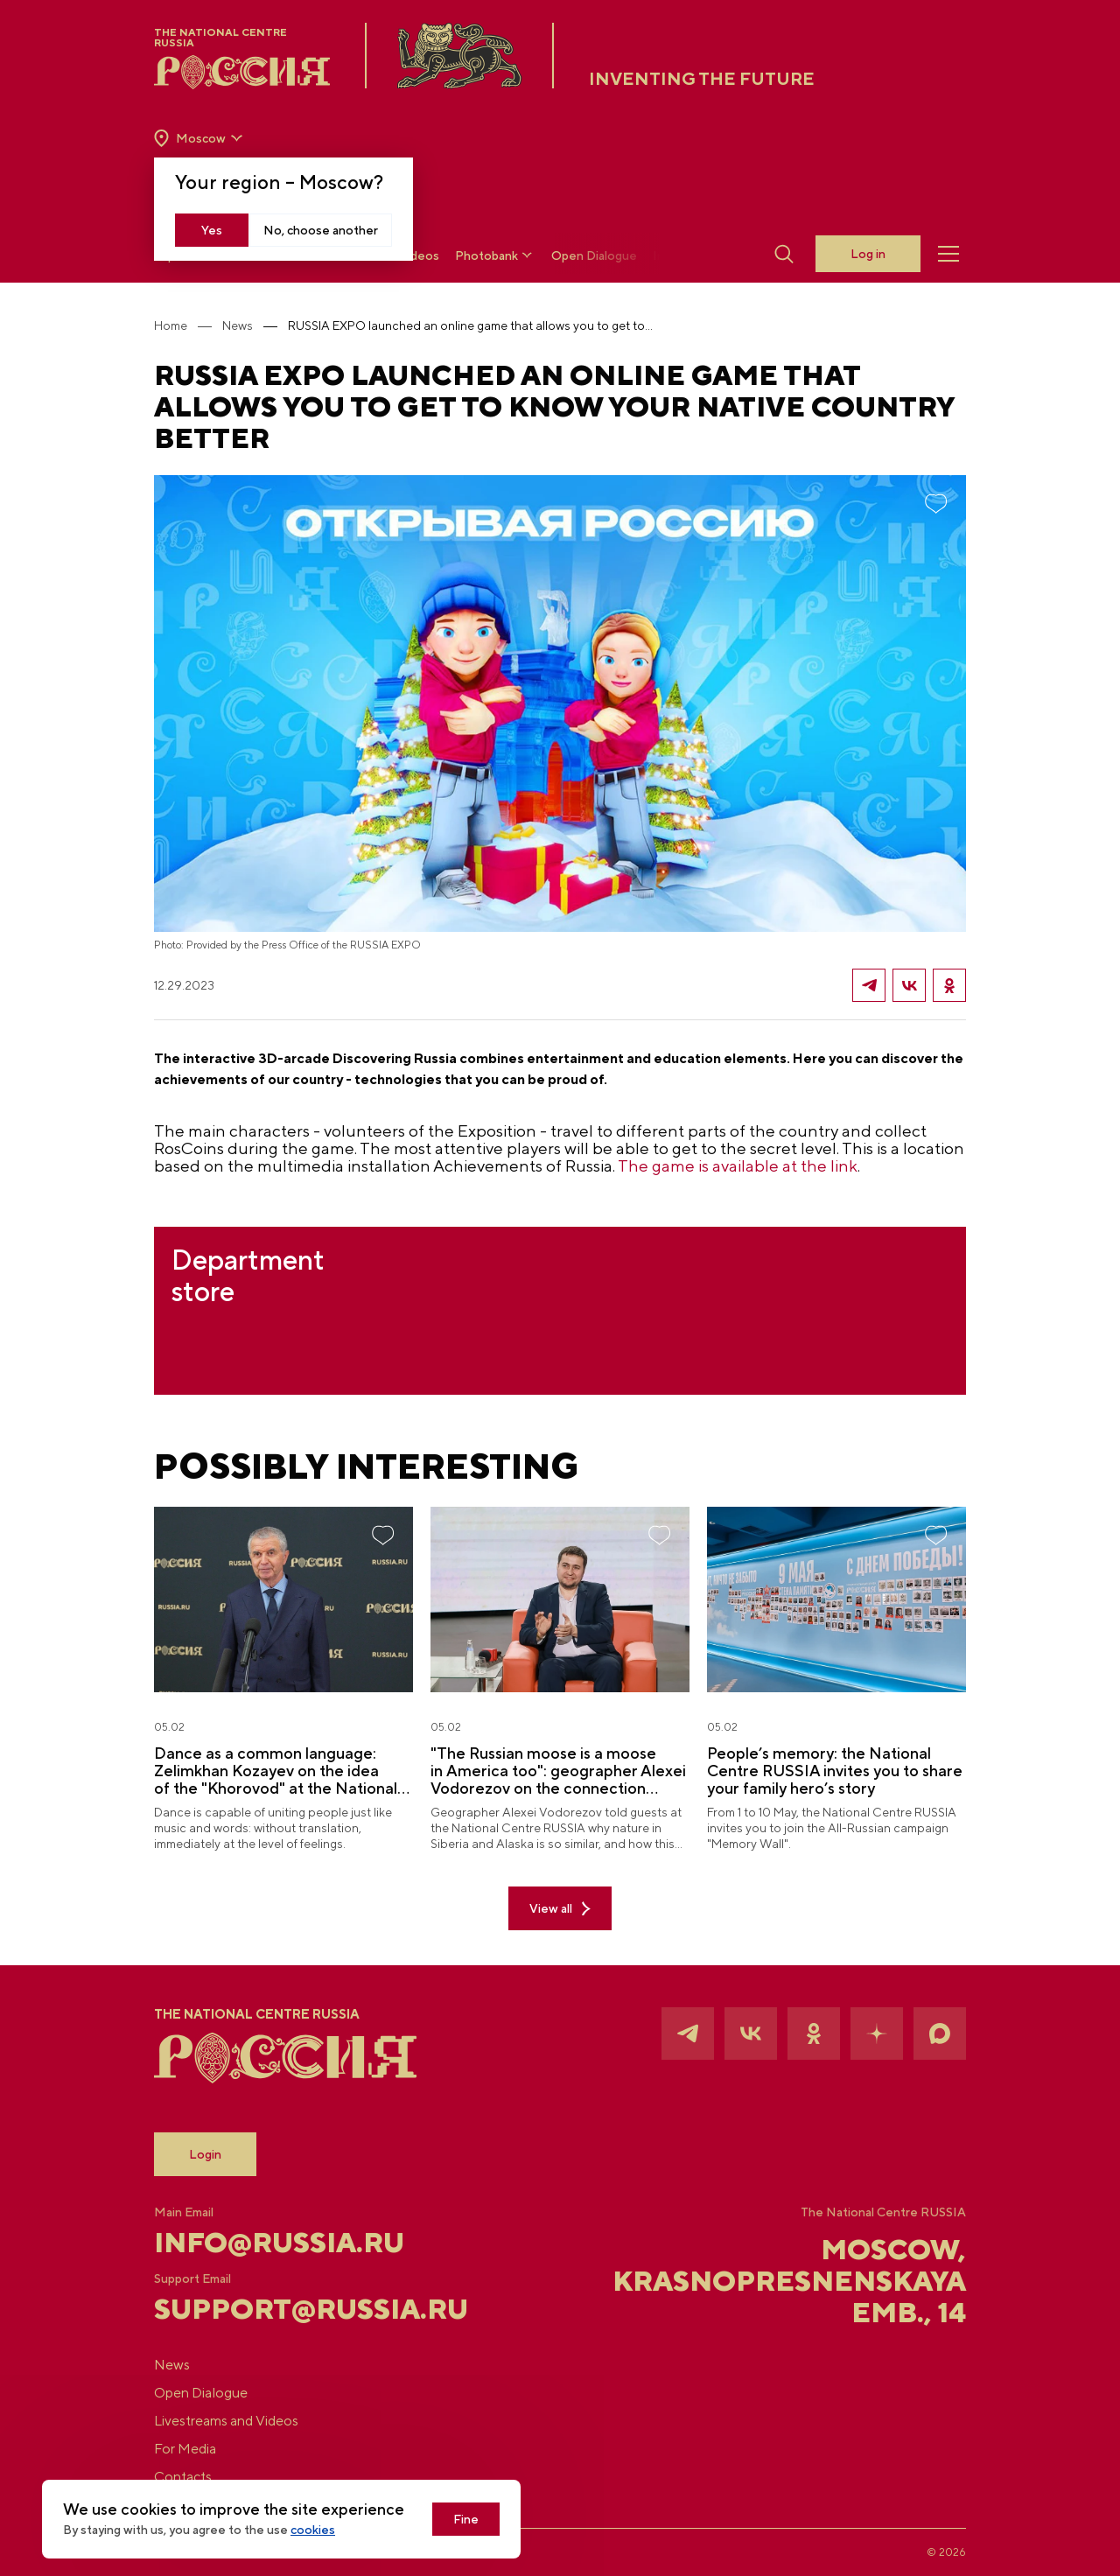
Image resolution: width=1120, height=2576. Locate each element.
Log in (868, 254)
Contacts (183, 2476)
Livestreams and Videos (226, 2420)
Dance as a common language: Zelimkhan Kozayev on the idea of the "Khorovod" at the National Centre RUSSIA (275, 1771)
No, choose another (320, 230)
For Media (185, 2448)
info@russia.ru (279, 2242)
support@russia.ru (289, 2309)
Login (205, 2154)
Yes (211, 230)
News (237, 325)
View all (559, 1908)
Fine (466, 2519)
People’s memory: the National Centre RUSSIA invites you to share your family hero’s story (834, 1771)
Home (170, 325)
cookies (312, 2530)
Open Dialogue (594, 255)
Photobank (495, 255)
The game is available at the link (738, 1165)
